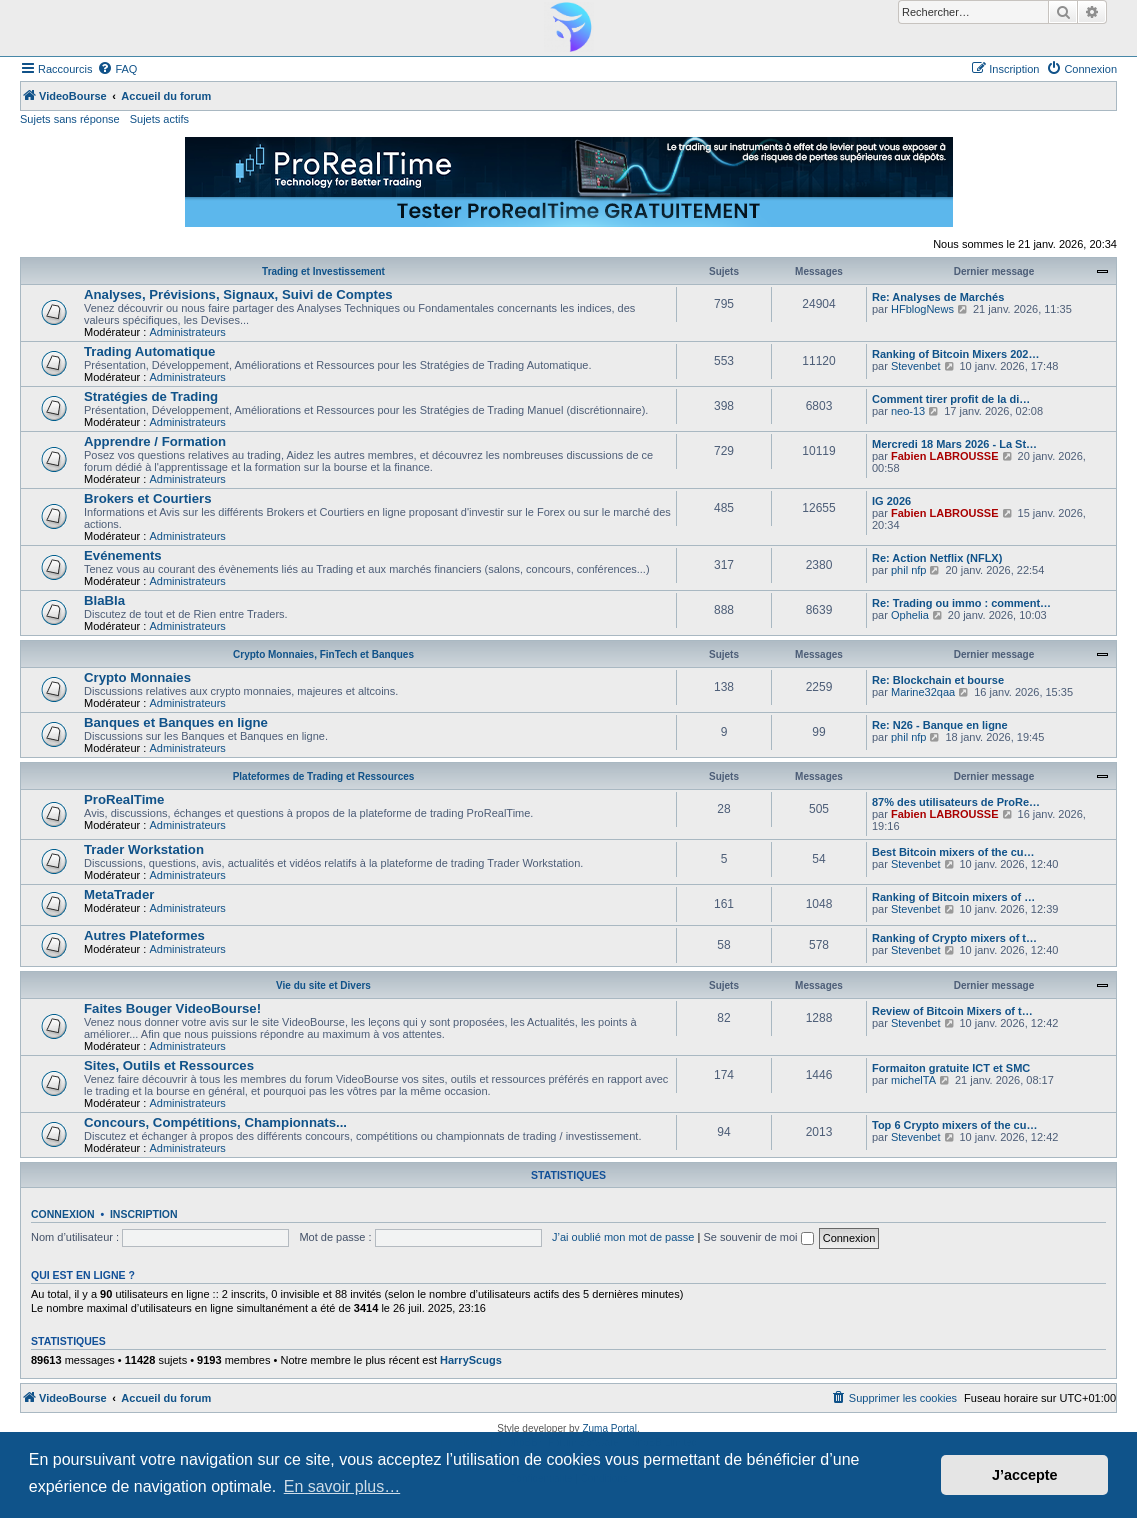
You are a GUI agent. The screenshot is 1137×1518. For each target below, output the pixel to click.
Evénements (123, 555)
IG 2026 (891, 501)
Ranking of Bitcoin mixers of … (953, 897)
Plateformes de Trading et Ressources (324, 776)
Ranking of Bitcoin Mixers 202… (955, 354)
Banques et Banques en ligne (176, 722)
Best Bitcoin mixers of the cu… (953, 852)
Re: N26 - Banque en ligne (940, 725)
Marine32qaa (923, 692)
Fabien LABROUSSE (945, 456)
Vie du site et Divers (323, 985)
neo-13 (908, 411)
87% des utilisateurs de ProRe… (956, 802)
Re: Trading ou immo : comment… (961, 603)
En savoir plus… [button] (342, 1486)
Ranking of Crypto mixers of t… (954, 938)
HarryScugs (471, 1360)
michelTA (913, 1080)
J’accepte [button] (1025, 1475)
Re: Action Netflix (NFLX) (937, 558)
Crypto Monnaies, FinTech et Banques (323, 654)
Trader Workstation (144, 849)
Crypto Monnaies (137, 677)
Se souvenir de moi (758, 1237)
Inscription (144, 1214)
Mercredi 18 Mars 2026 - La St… (954, 444)
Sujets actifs (159, 119)
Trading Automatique (149, 351)
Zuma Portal (609, 1428)
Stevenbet (916, 366)
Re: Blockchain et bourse (938, 680)
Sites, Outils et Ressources (169, 1065)
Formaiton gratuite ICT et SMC (951, 1068)
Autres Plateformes (144, 935)
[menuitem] (117, 69)
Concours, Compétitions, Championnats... (215, 1122)
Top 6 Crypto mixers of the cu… (954, 1125)
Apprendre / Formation (155, 441)
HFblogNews (922, 309)
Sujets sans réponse (70, 119)
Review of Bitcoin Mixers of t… (952, 1011)
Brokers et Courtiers (148, 498)
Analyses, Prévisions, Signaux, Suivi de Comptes (238, 294)
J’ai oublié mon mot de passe (623, 1237)
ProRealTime (124, 799)
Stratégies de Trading (151, 396)
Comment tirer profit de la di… (951, 399)
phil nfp (908, 570)
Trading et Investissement (323, 271)
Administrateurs (187, 332)
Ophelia (910, 615)
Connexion (63, 1214)
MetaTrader (119, 894)
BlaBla (104, 600)
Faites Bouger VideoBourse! (172, 1008)
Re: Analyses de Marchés (938, 297)
